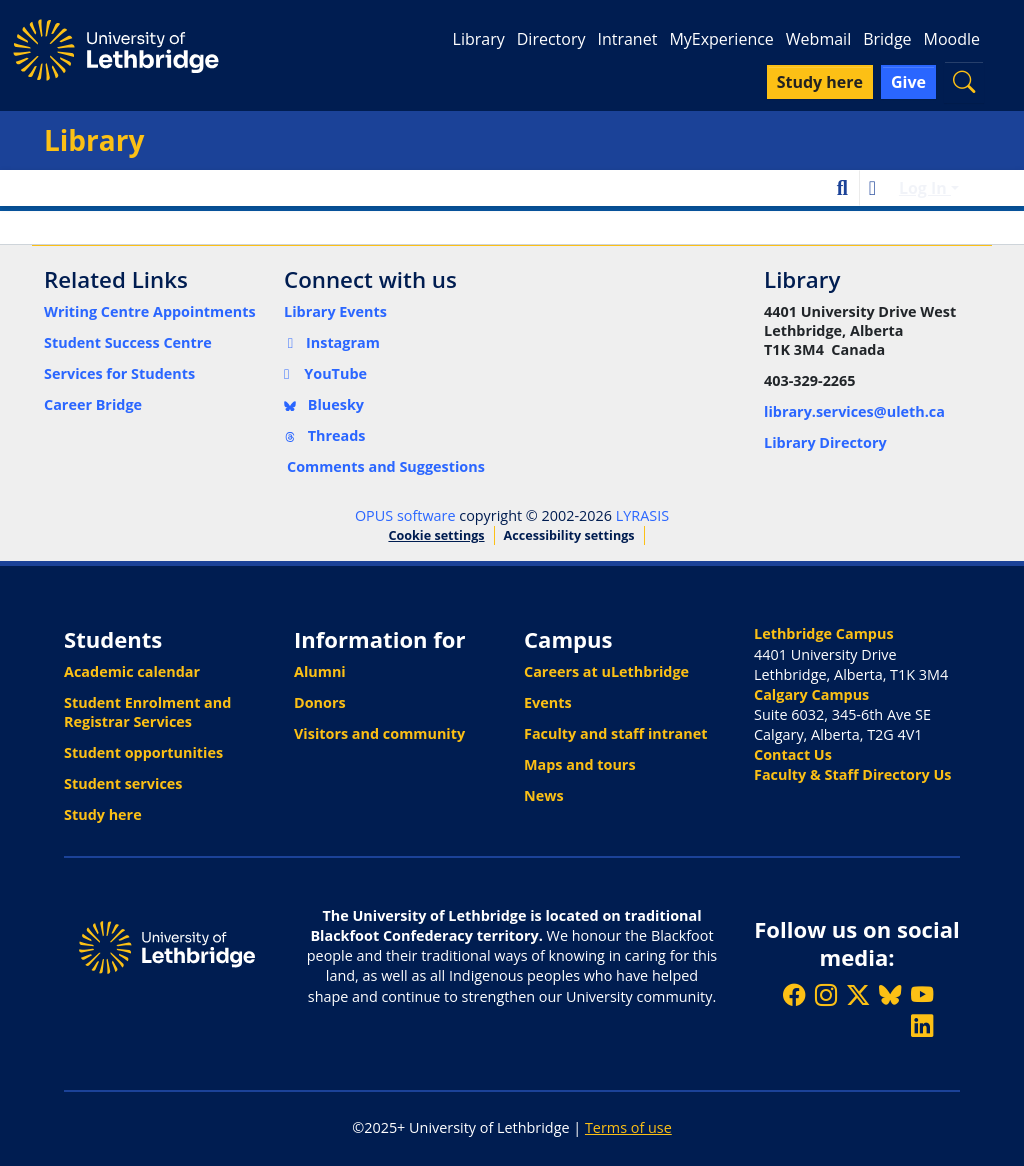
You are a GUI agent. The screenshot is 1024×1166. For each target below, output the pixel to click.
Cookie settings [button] (436, 535)
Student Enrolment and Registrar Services (147, 712)
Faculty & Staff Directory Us (852, 774)
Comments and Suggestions (386, 466)
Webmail (818, 39)
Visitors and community (379, 733)
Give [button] (908, 82)
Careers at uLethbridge (606, 671)
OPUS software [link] (405, 515)
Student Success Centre (128, 342)
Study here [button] (820, 82)
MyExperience (721, 39)
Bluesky (324, 404)
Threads (325, 435)
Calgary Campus (811, 694)
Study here (103, 814)
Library (479, 39)
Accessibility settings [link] (569, 535)
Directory (551, 39)
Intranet (627, 39)
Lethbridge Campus (824, 633)
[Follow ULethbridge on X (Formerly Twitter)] (858, 994)
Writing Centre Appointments (150, 311)
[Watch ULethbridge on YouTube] (922, 994)
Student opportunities (143, 752)
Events (548, 702)
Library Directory (825, 442)
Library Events (335, 311)
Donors (320, 702)
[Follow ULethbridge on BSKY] (890, 994)
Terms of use (628, 1127)
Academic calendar (132, 671)
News (544, 795)
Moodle (952, 39)
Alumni (320, 671)
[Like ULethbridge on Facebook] (794, 994)
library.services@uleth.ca (854, 411)
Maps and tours (580, 764)
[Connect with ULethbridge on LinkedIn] (922, 1025)
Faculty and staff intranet (616, 733)
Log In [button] (925, 188)
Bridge (887, 39)
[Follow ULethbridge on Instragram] (826, 994)
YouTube (325, 373)
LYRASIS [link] (642, 515)
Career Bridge (93, 404)
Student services (123, 783)
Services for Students (119, 373)
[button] (964, 81)
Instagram (332, 342)
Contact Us (793, 754)
